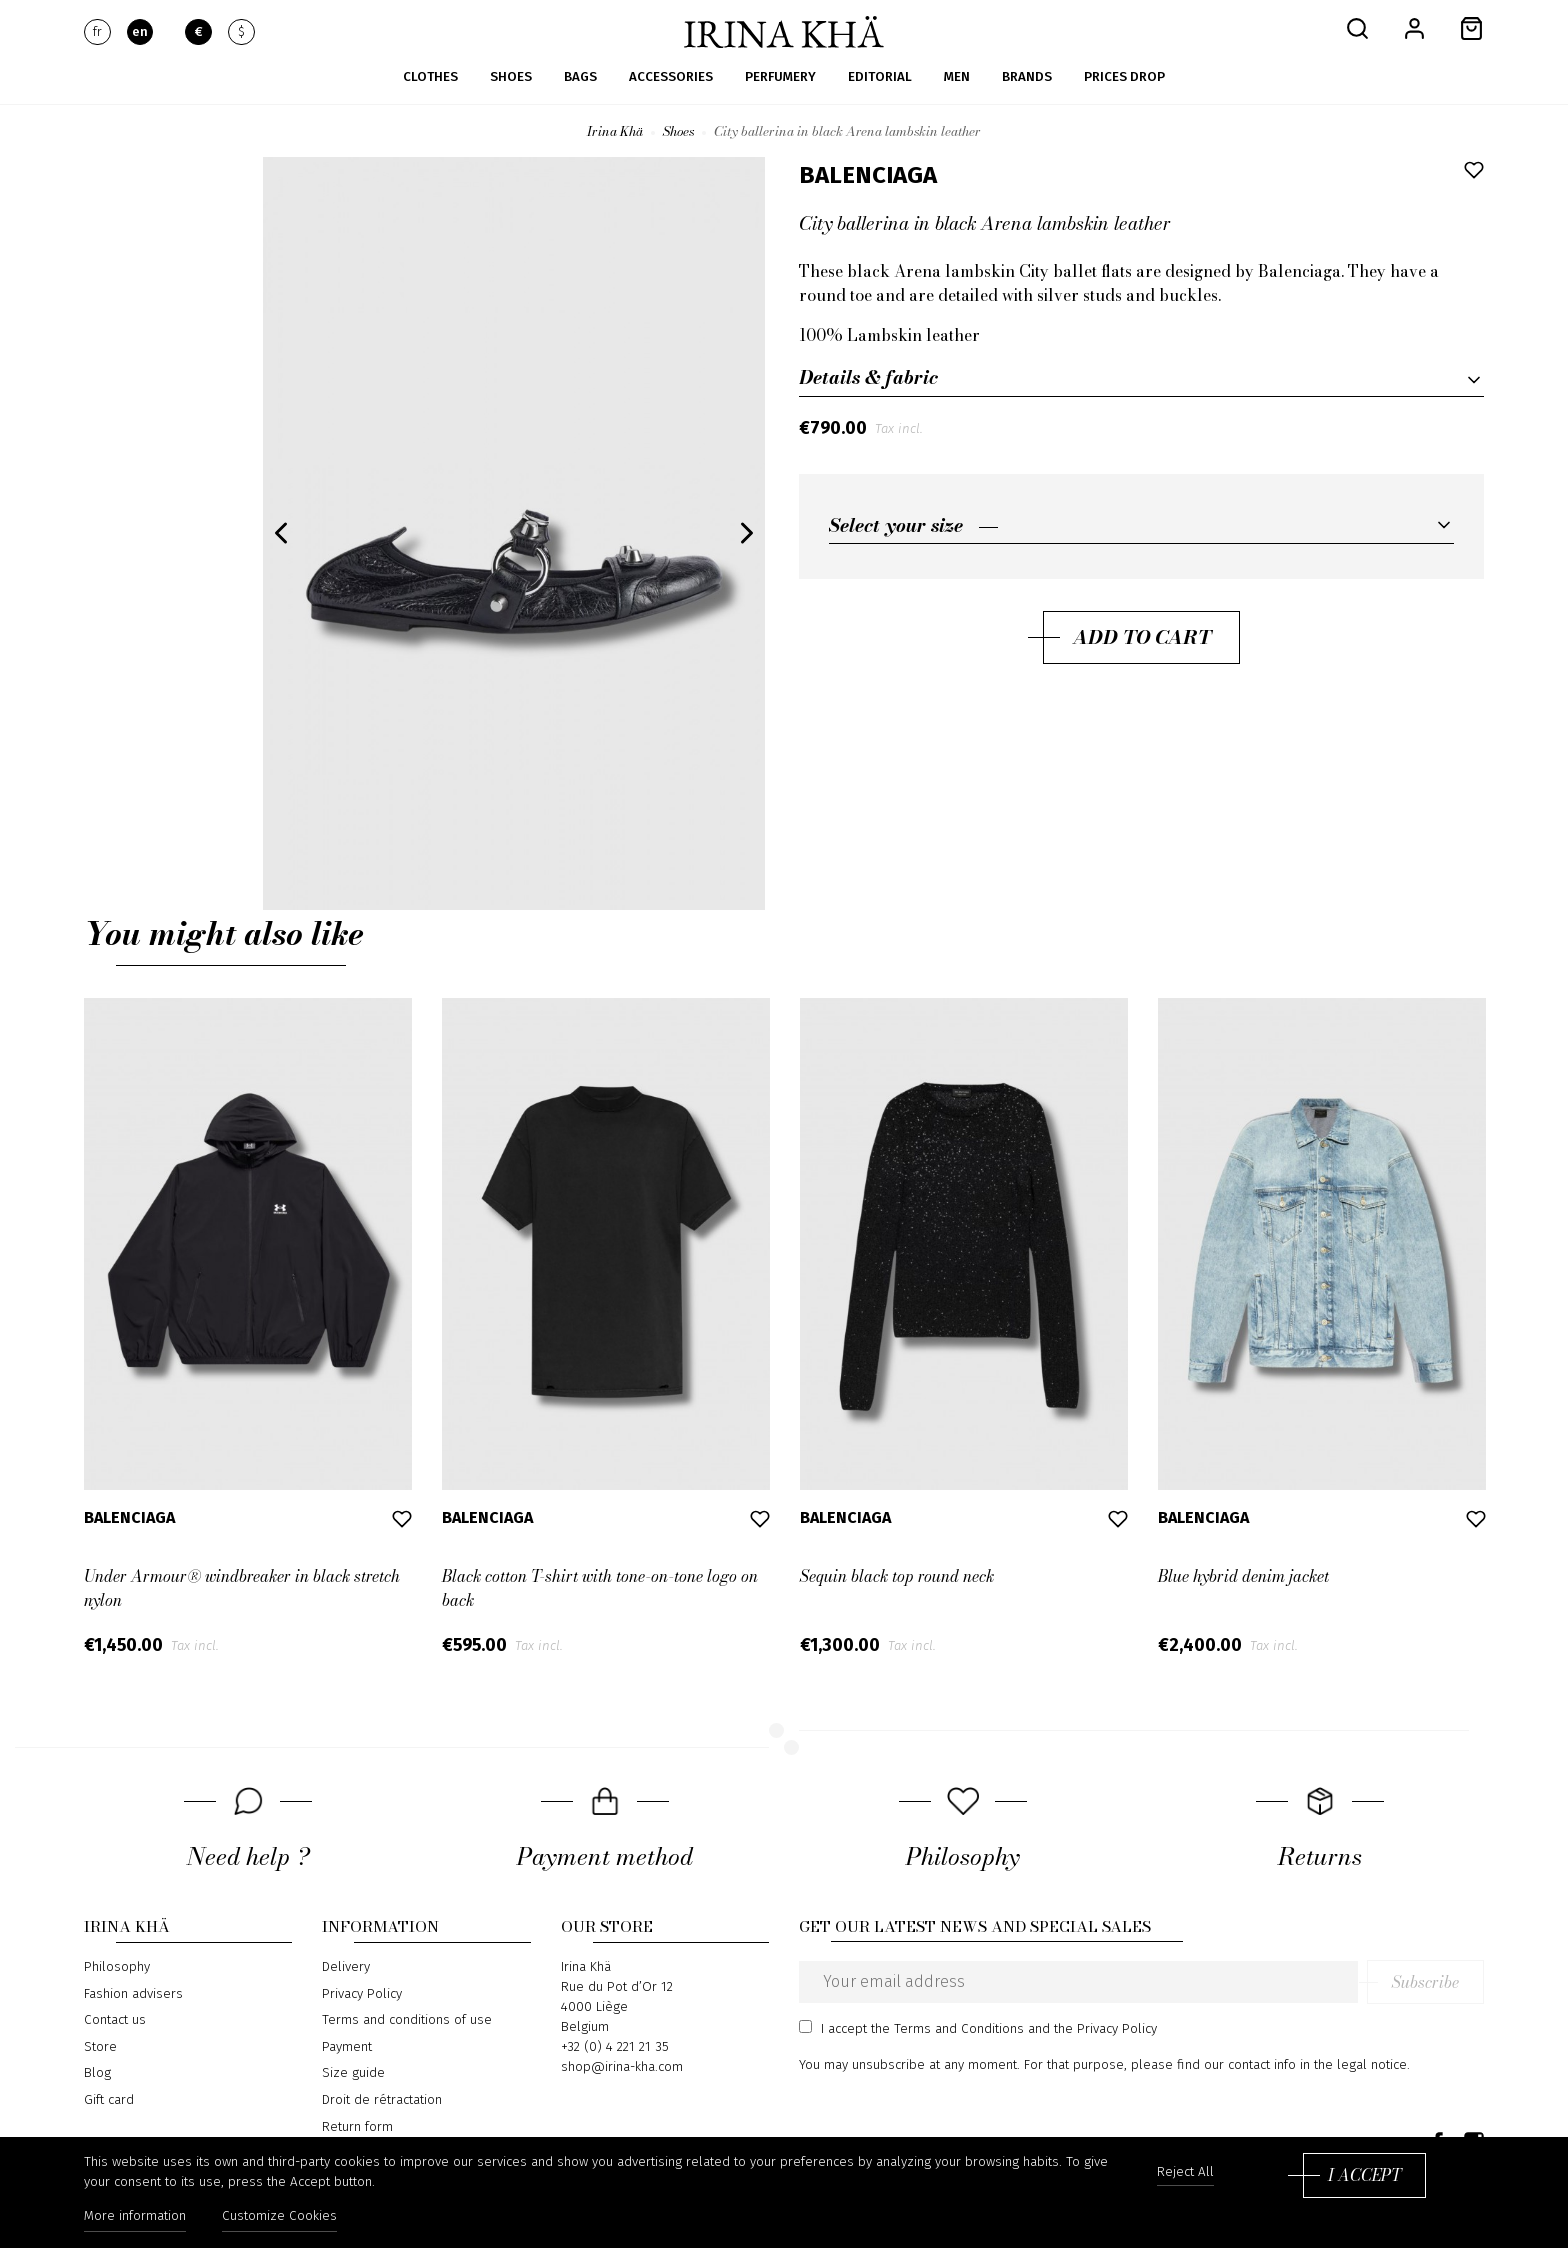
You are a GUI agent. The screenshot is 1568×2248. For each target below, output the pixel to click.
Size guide (353, 2073)
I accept (1364, 2175)
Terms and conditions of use (407, 2020)
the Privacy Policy (1105, 2029)
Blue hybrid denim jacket (1243, 1576)
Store (100, 2047)
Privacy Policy (362, 1994)
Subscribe (1425, 1982)
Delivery (346, 1967)
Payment (347, 2047)
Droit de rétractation (382, 2100)
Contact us (115, 2020)
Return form (357, 2127)
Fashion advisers (133, 1994)
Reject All (1185, 2172)
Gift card (109, 2100)
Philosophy (117, 1967)
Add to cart (1142, 637)
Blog (97, 2073)
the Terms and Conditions (947, 2029)
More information (135, 2216)
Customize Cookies (279, 2216)
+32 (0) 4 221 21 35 (615, 2047)
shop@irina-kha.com (622, 2067)
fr (97, 32)
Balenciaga (868, 175)
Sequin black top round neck (897, 1576)
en (140, 32)
